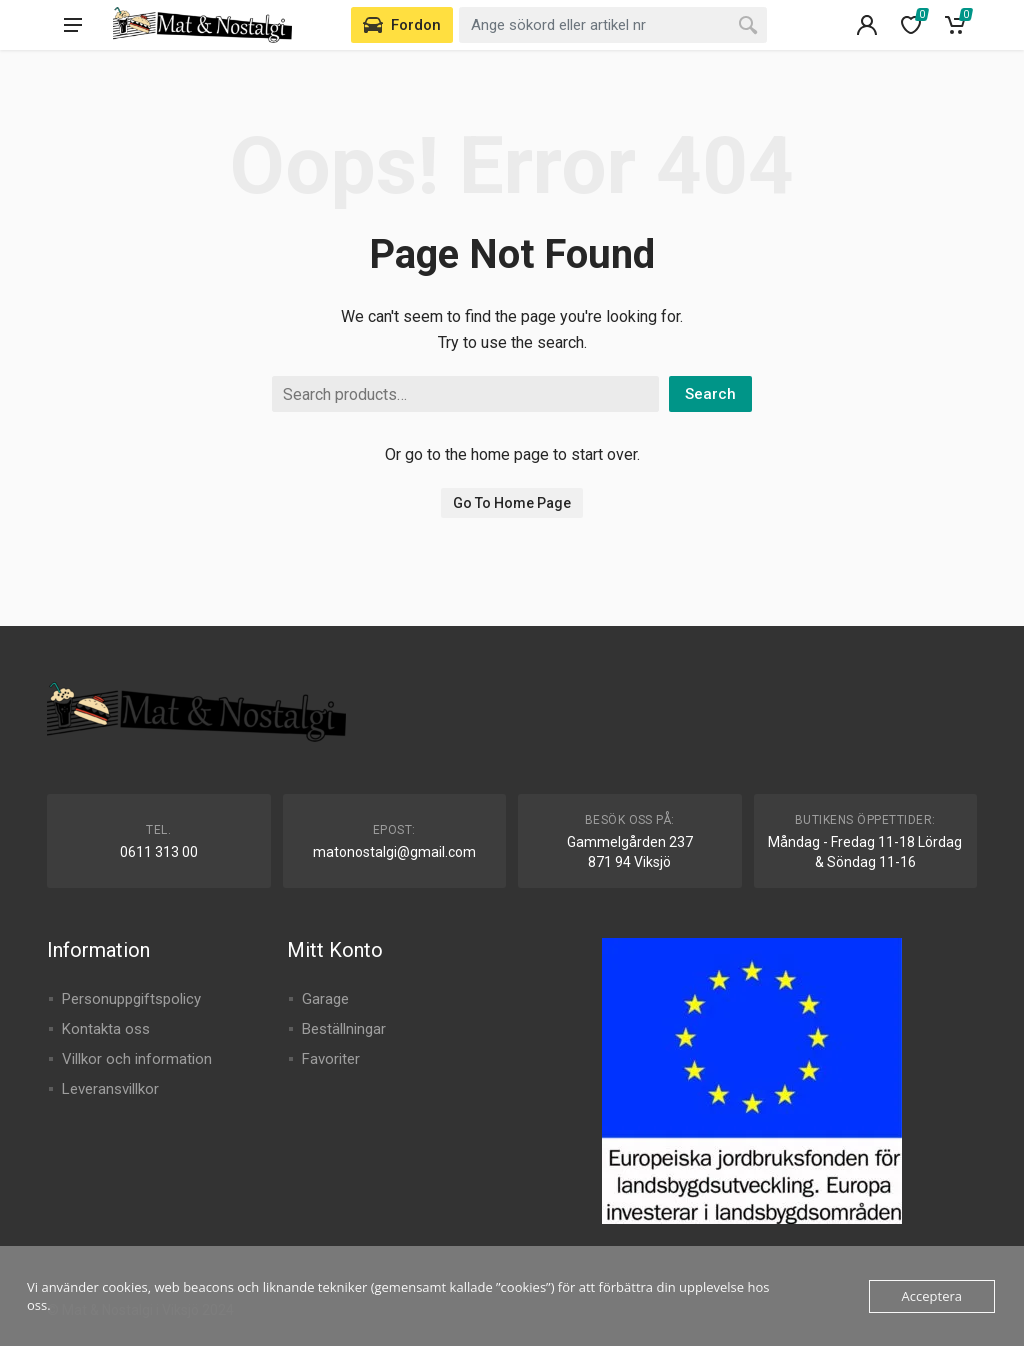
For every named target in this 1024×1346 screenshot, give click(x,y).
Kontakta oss (106, 1029)
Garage (325, 999)
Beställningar (344, 1029)
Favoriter (331, 1059)
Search (710, 394)
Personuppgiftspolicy (131, 999)
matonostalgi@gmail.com (394, 852)
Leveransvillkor (110, 1089)
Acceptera (932, 1296)
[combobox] (613, 25)
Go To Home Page (512, 503)
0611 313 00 (159, 852)
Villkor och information (137, 1059)
